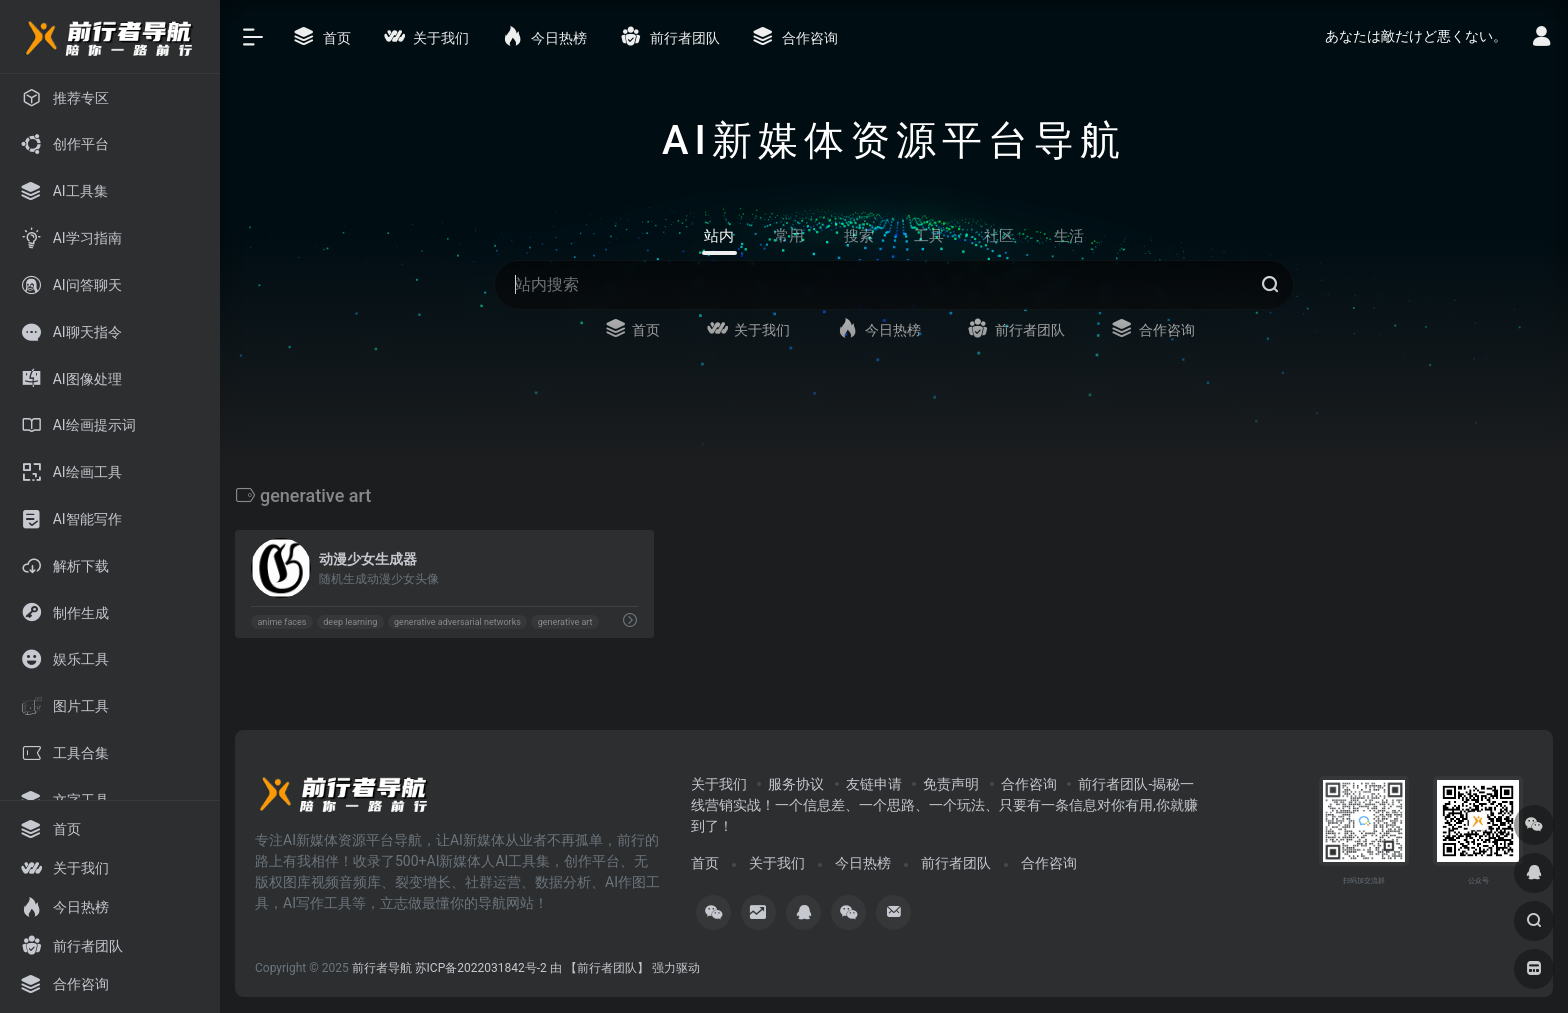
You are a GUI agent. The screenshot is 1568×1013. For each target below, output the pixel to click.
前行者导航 (382, 968)
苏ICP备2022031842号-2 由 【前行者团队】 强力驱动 (557, 968)
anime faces (281, 622)
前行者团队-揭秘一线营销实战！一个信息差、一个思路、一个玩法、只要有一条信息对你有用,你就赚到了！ (944, 805)
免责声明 (951, 784)
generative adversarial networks (457, 622)
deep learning (350, 622)
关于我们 (719, 784)
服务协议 (796, 784)
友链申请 (874, 784)
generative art (565, 622)
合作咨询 (1029, 784)
